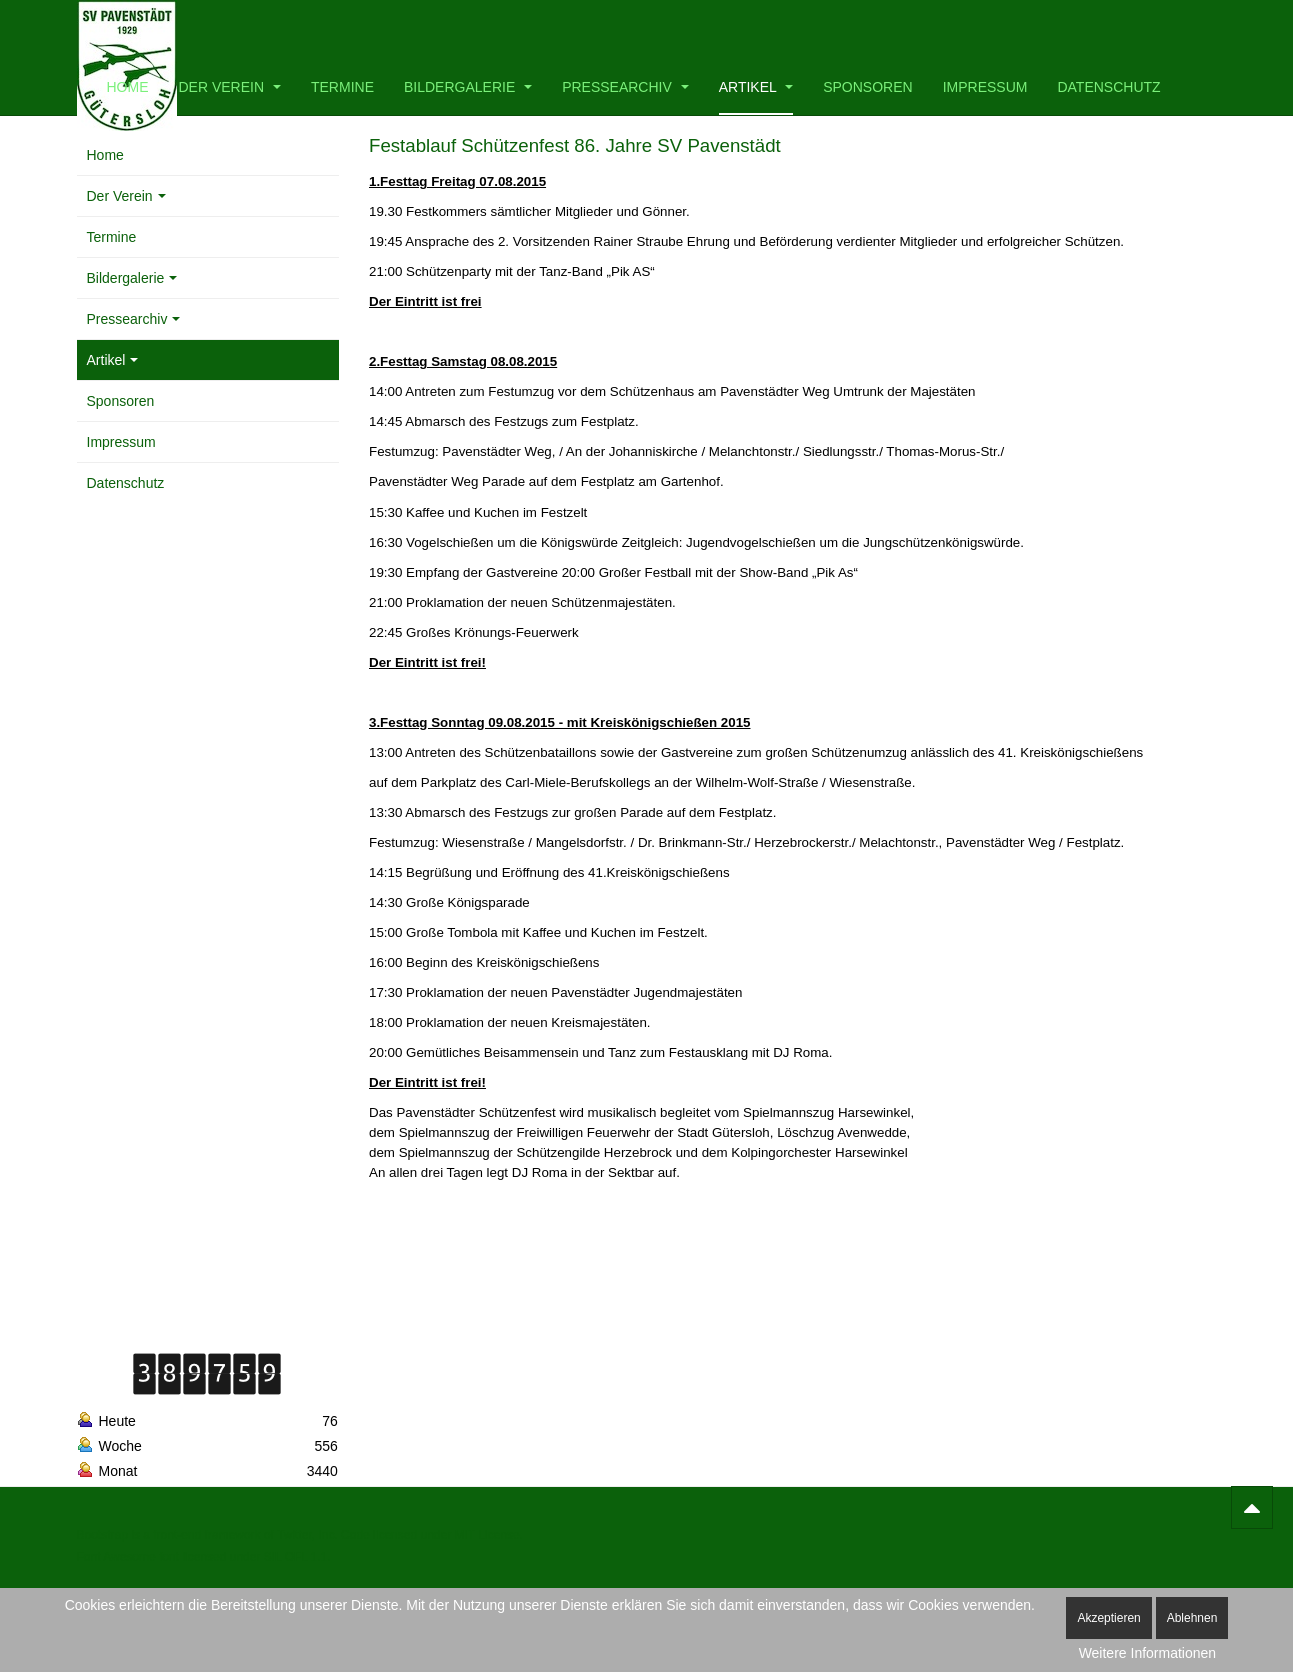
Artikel (756, 87)
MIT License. (488, 1535)
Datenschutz (1108, 87)
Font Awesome (116, 1557)
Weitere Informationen (1147, 1653)
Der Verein (230, 87)
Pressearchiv (625, 87)
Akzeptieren (1108, 1618)
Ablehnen (1192, 1618)
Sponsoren (867, 87)
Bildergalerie (468, 87)
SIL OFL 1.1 (296, 1557)
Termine (342, 87)
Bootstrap (102, 1535)
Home (128, 87)
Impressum (985, 87)
